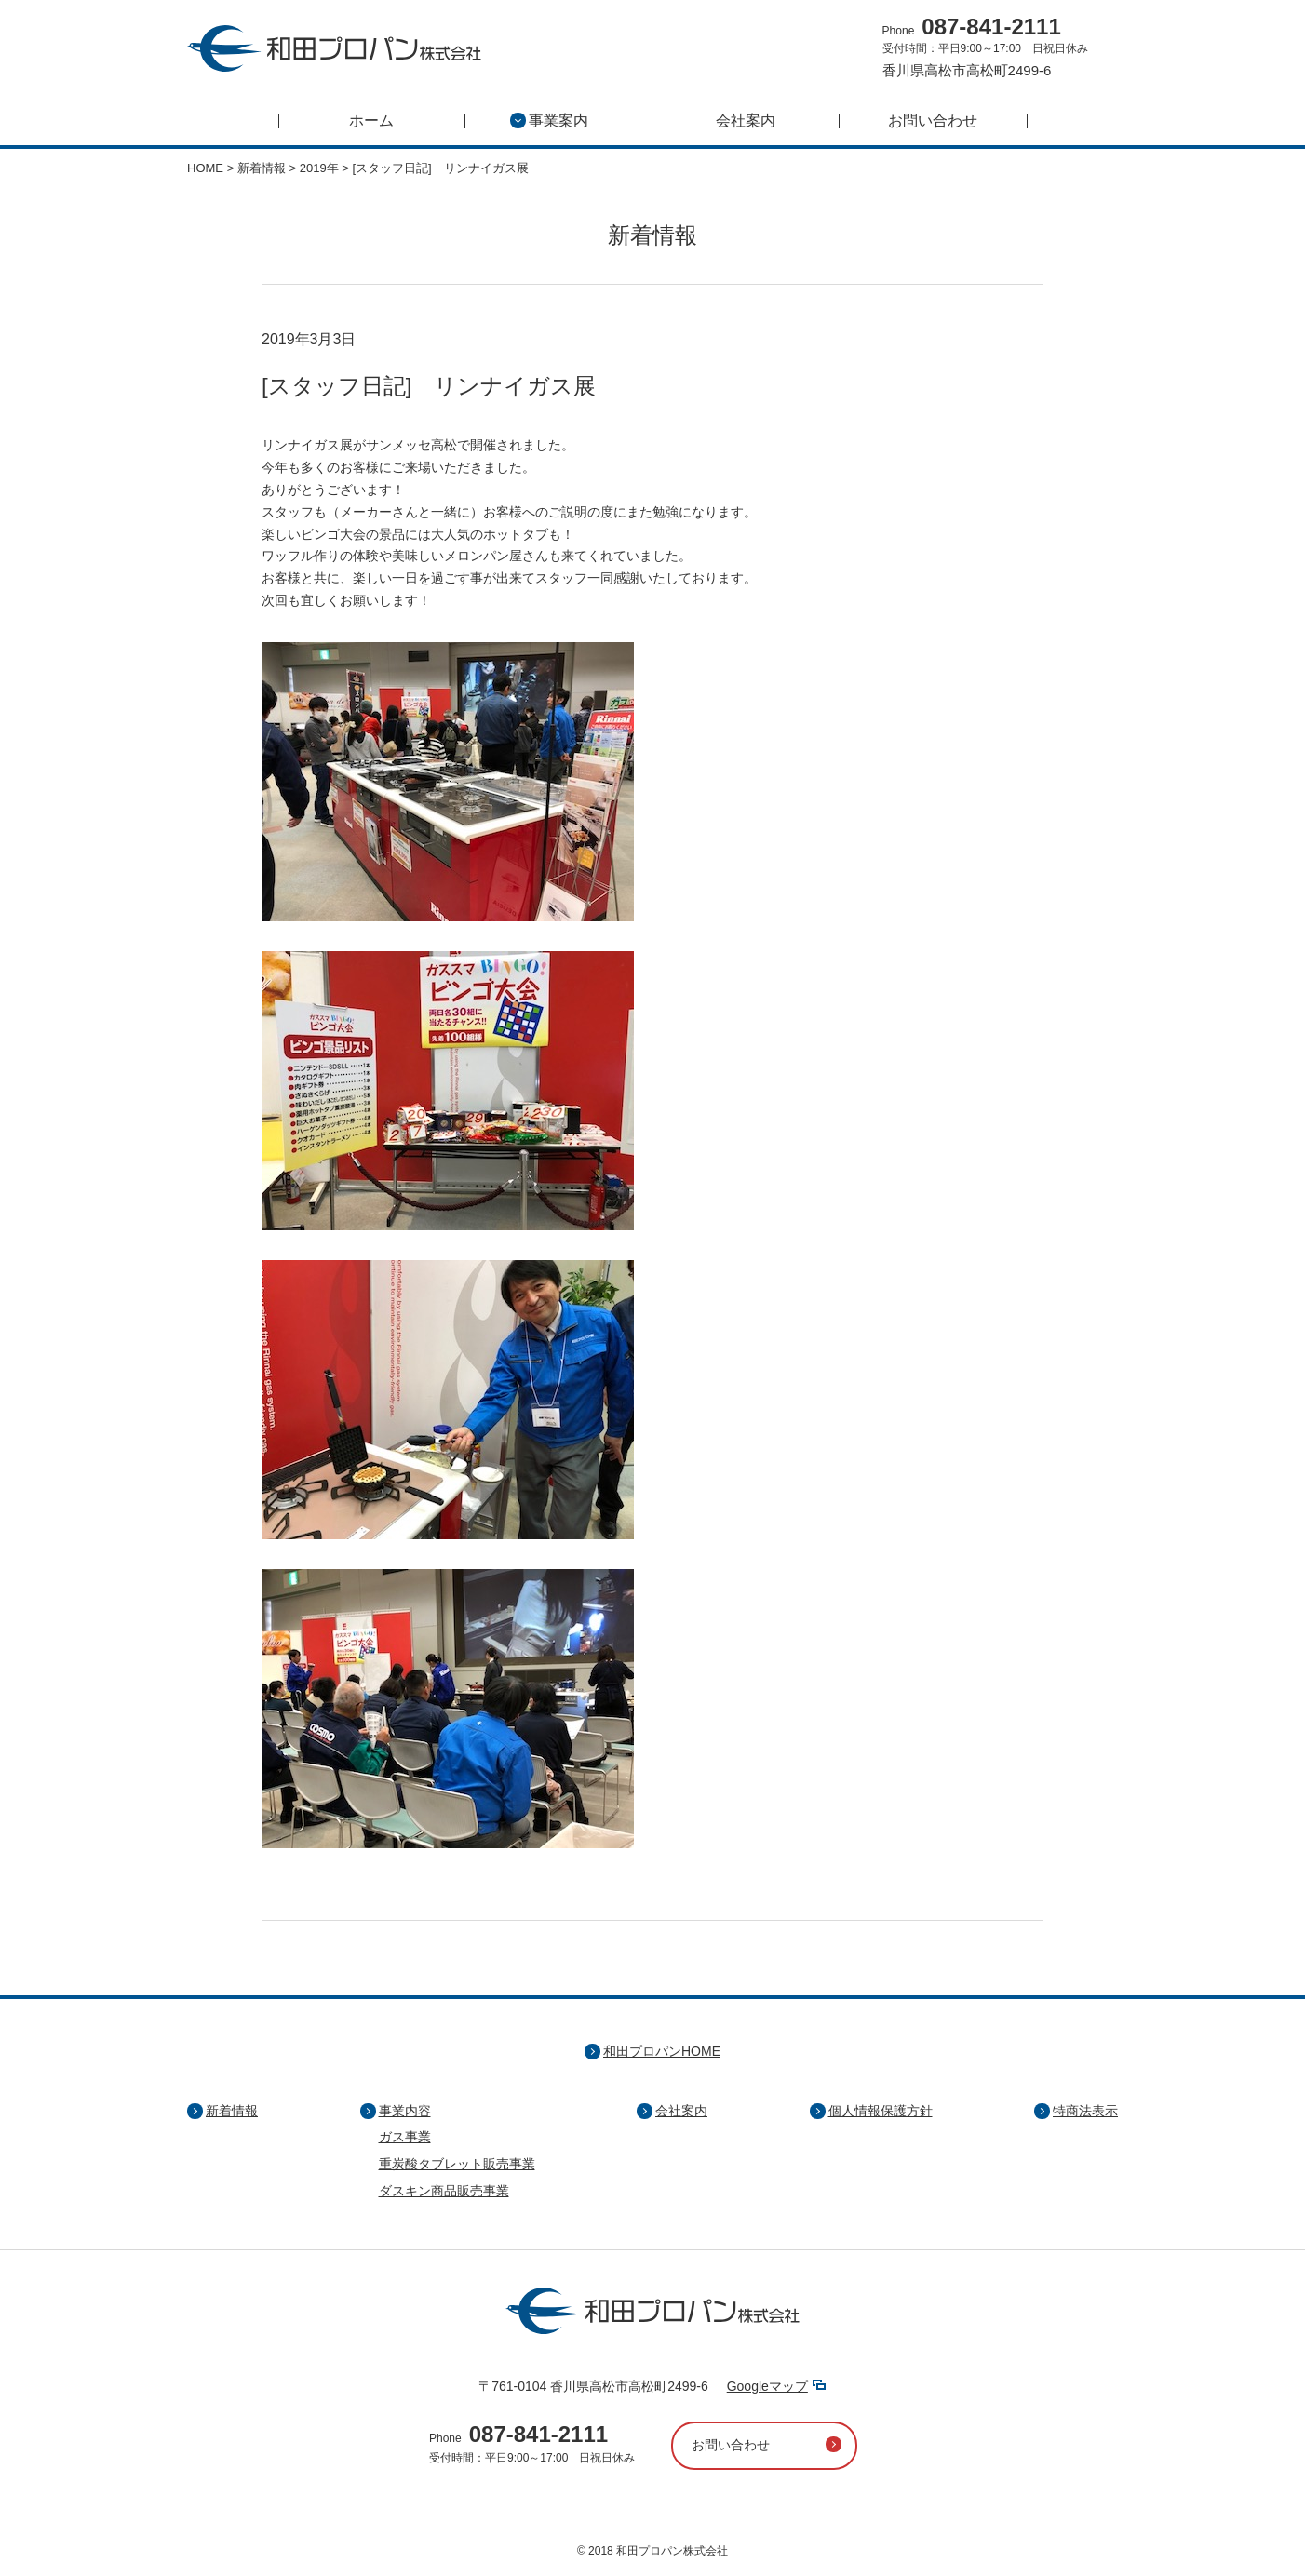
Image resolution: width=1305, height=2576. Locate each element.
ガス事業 (405, 2136)
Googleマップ (767, 2386)
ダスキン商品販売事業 (444, 2190)
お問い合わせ (932, 121)
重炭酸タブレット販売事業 (457, 2163)
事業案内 (549, 121)
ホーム (371, 121)
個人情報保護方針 (880, 2110)
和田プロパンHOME (661, 2051)
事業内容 (405, 2110)
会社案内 (745, 121)
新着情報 (232, 2110)
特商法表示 (1085, 2110)
